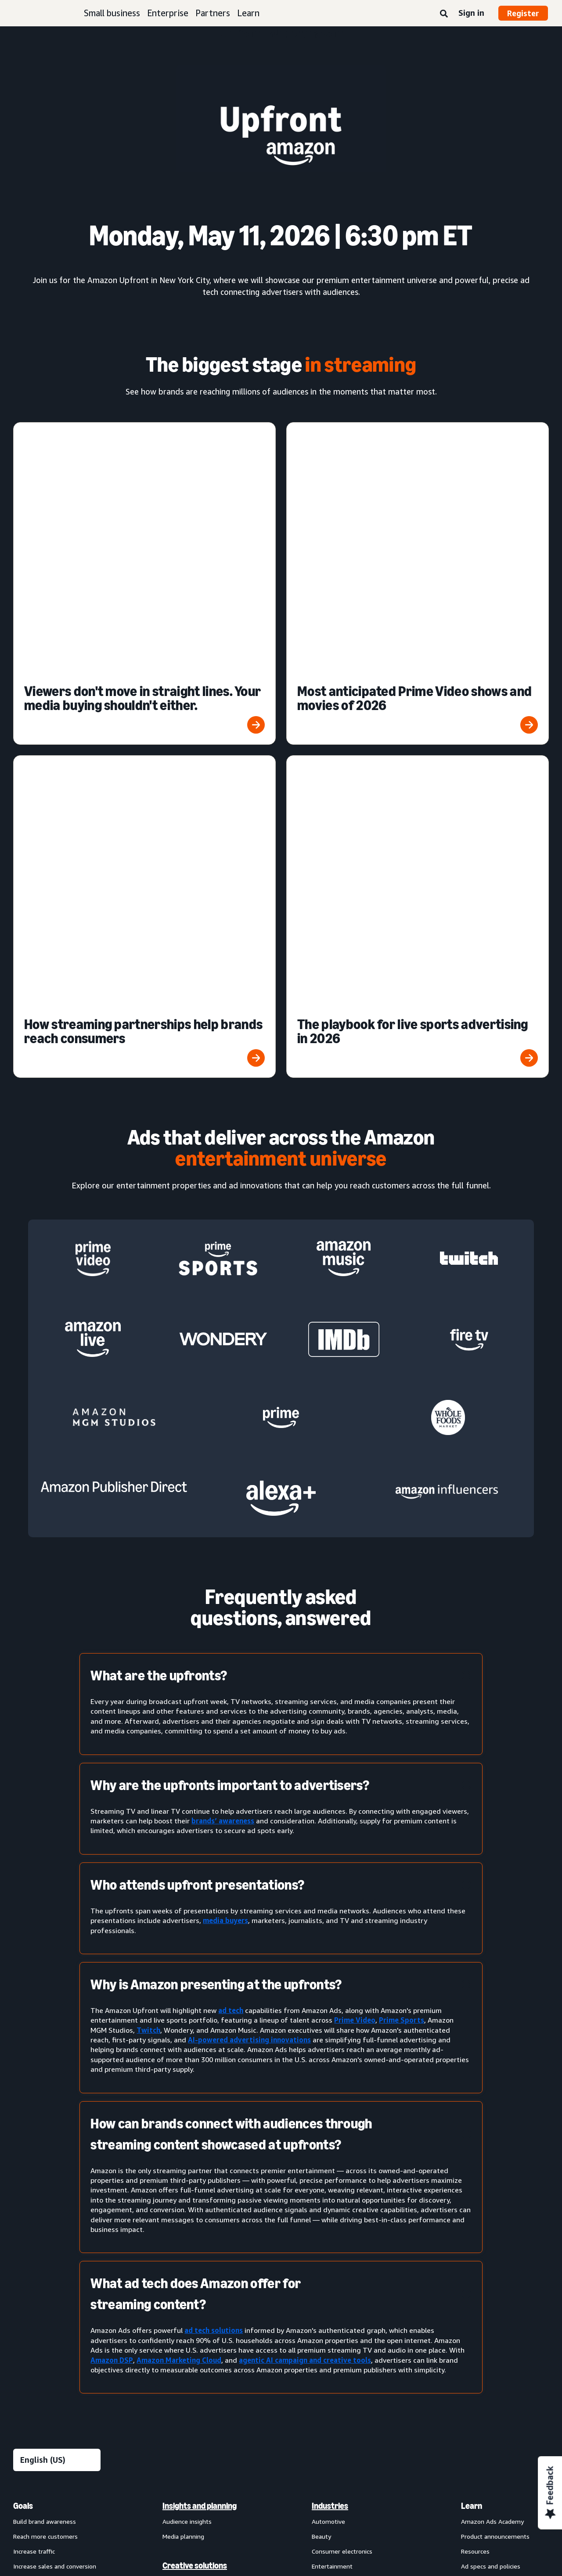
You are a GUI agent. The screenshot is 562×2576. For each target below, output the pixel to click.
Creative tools (182, 2130)
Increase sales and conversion (54, 2085)
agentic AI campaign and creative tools (305, 1879)
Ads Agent (177, 2395)
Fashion (322, 2100)
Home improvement (340, 2174)
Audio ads (26, 2231)
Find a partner (480, 2159)
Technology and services (205, 2290)
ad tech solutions (213, 1849)
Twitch (148, 1549)
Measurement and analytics (194, 2165)
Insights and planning (199, 2025)
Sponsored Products (41, 2171)
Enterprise (167, 13)
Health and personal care (346, 2145)
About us (26, 2454)
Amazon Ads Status (325, 2454)
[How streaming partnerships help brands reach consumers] (144, 556)
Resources (475, 2070)
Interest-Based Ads (201, 2454)
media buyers (225, 1439)
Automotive (328, 2040)
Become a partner (486, 2174)
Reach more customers (45, 2055)
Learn (248, 13)
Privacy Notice (139, 2454)
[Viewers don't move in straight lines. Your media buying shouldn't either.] (144, 463)
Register (523, 13)
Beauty (321, 2055)
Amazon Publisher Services (200, 2350)
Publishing (326, 2189)
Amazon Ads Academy (492, 2040)
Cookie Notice (263, 2454)
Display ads (28, 2201)
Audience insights (187, 2040)
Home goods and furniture (349, 2159)
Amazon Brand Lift (188, 2201)
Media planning (183, 2055)
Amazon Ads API (185, 2335)
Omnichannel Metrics (191, 2246)
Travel (320, 2234)
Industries (330, 2025)
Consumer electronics (342, 2070)
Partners (212, 13)
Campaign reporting (189, 2231)
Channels (328, 2263)
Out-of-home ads (38, 2246)
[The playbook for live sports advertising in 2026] (417, 556)
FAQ (466, 2100)
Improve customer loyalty (49, 2100)
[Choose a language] (57, 1979)
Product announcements (495, 2055)
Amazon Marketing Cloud (179, 1879)
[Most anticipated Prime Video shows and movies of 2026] (417, 463)
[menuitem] (57, 2209)
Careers (379, 2454)
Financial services (335, 2115)
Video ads (26, 2216)
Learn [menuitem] (471, 2025)
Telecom (324, 2204)
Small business (112, 13)
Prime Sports (401, 1539)
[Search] (444, 14)
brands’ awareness (222, 1339)
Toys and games (335, 2219)
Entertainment (332, 2085)
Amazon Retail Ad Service (198, 2365)
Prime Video (354, 1539)
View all (24, 2260)
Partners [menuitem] (477, 2144)
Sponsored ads (33, 2156)
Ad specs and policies (490, 2085)
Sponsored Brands (38, 2186)
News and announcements (498, 2115)
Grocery (322, 2130)
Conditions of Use (79, 2454)
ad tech (230, 1529)
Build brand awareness (44, 2040)
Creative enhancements (195, 2100)
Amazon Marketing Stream (200, 2216)
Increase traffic (34, 2070)
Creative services (185, 2115)
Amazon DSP (111, 1879)
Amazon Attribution (190, 2186)
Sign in (471, 13)
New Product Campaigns (196, 2380)
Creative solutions (194, 2084)
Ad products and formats (42, 2135)
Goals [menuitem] (23, 2025)
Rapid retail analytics (191, 2260)
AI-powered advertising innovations (249, 1558)
